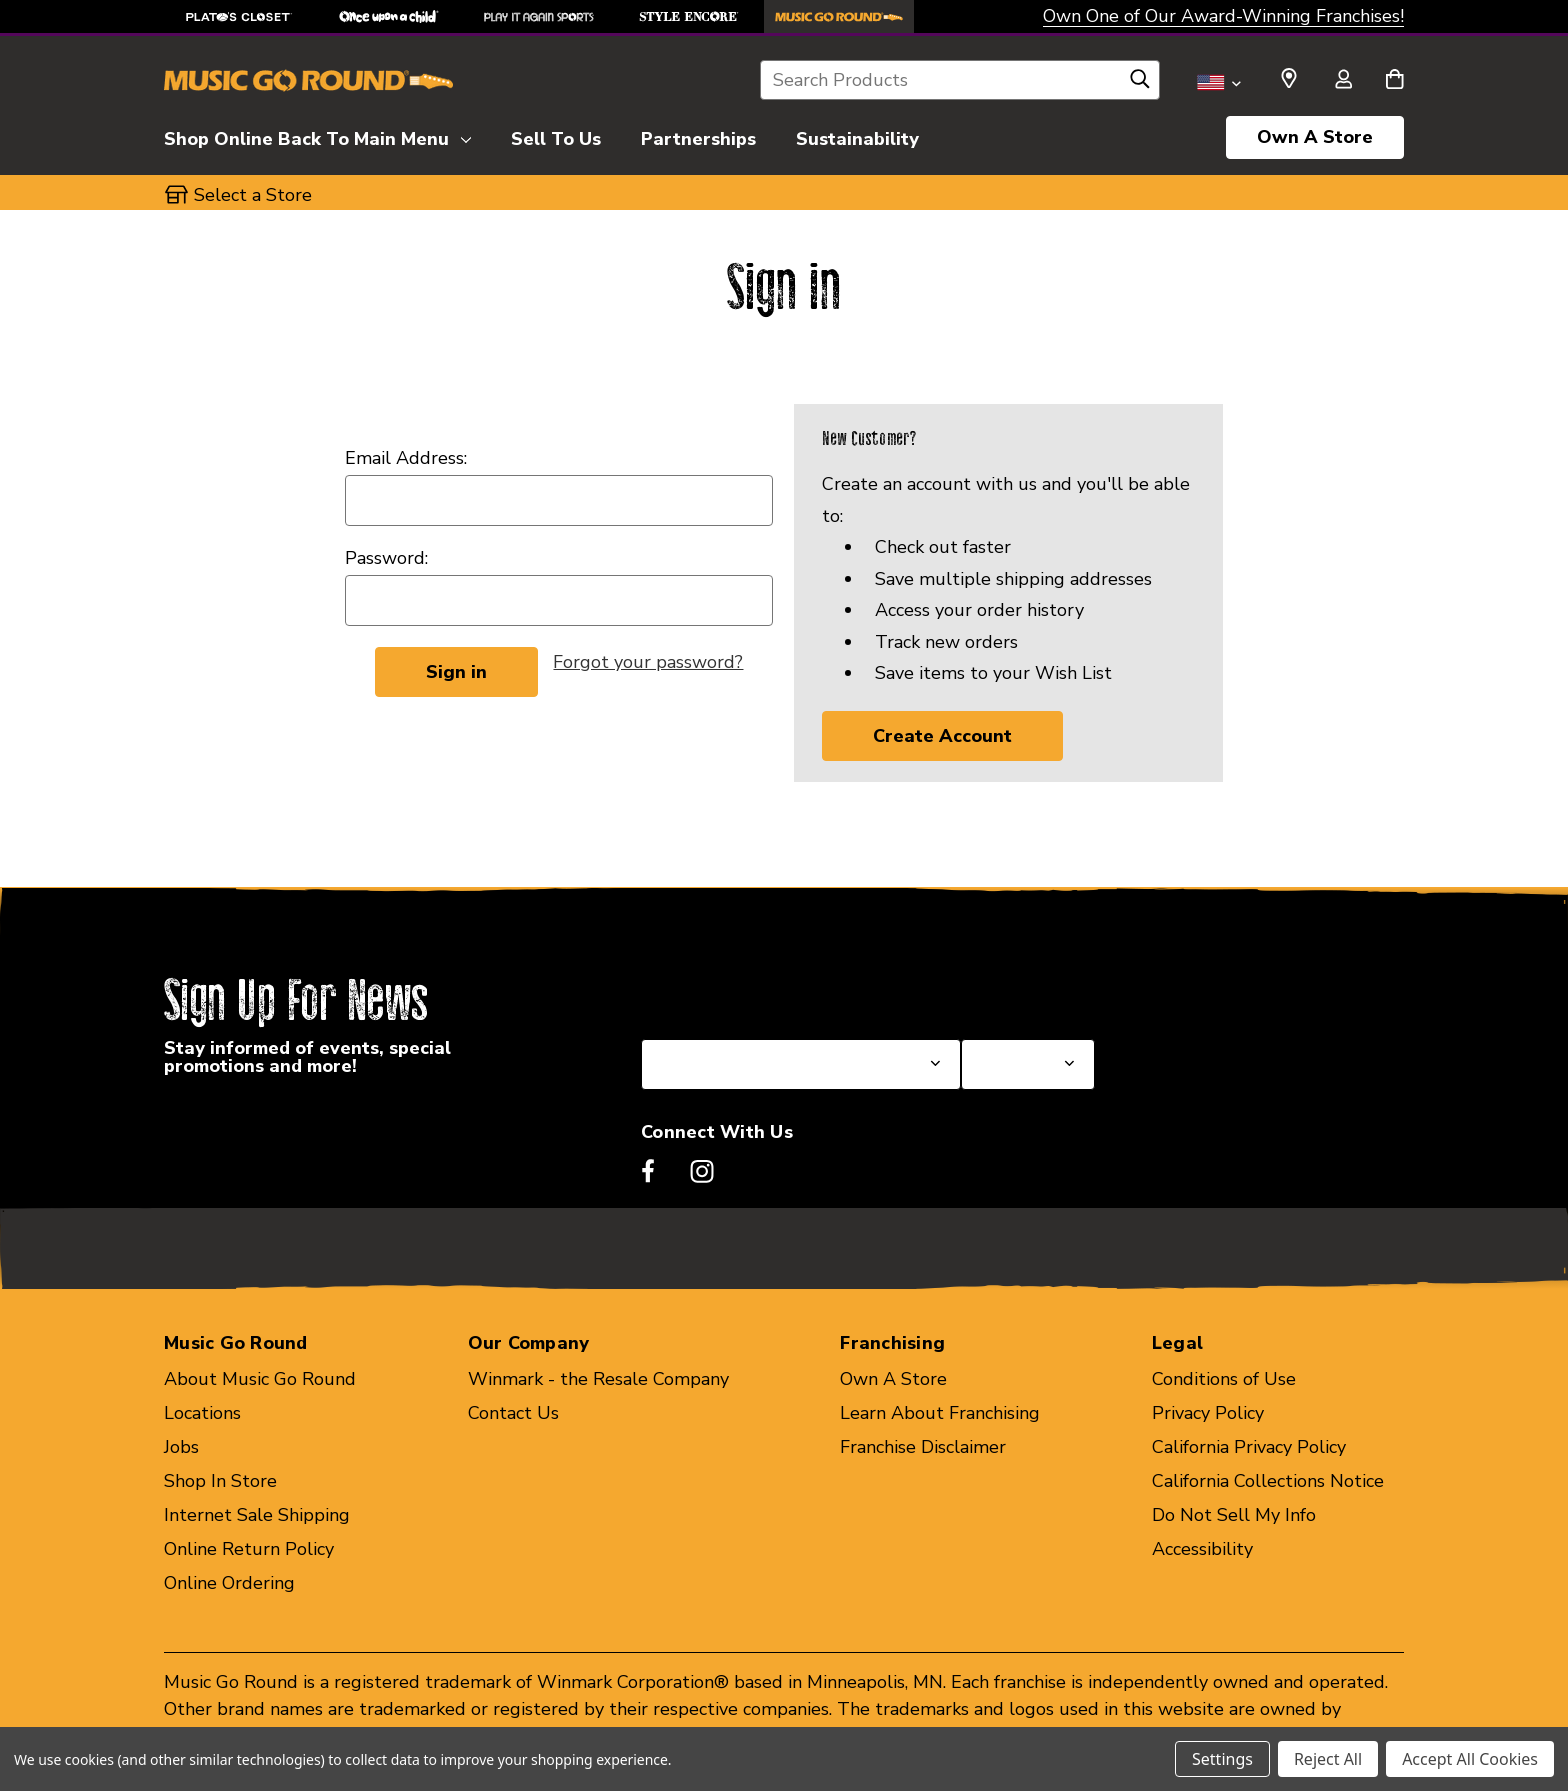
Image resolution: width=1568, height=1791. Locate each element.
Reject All (1328, 1759)
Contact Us (513, 1413)
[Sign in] (1343, 81)
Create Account (942, 736)
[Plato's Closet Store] (239, 16)
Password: (386, 558)
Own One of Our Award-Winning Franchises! (1223, 16)
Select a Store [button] (253, 195)
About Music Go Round (260, 1379)
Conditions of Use (1224, 1379)
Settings (1222, 1759)
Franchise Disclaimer (923, 1447)
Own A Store (1315, 137)
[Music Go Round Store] (839, 16)
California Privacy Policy (1249, 1447)
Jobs (181, 1447)
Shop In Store (220, 1481)
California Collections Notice (1268, 1481)
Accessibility (1202, 1549)
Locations (202, 1413)
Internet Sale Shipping (257, 1515)
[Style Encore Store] (689, 16)
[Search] (1140, 84)
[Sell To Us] (556, 136)
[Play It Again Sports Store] (539, 16)
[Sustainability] (857, 136)
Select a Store (1020, 991)
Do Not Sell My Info (1234, 1515)
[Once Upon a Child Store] (389, 16)
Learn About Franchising (940, 1413)
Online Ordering (229, 1583)
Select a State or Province (748, 991)
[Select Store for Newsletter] (1028, 1064)
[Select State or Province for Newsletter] (801, 1064)
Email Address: (406, 458)
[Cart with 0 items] (1394, 81)
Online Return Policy (249, 1549)
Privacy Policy (1208, 1413)
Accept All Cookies (1470, 1759)
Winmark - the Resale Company (598, 1379)
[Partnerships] (698, 136)
